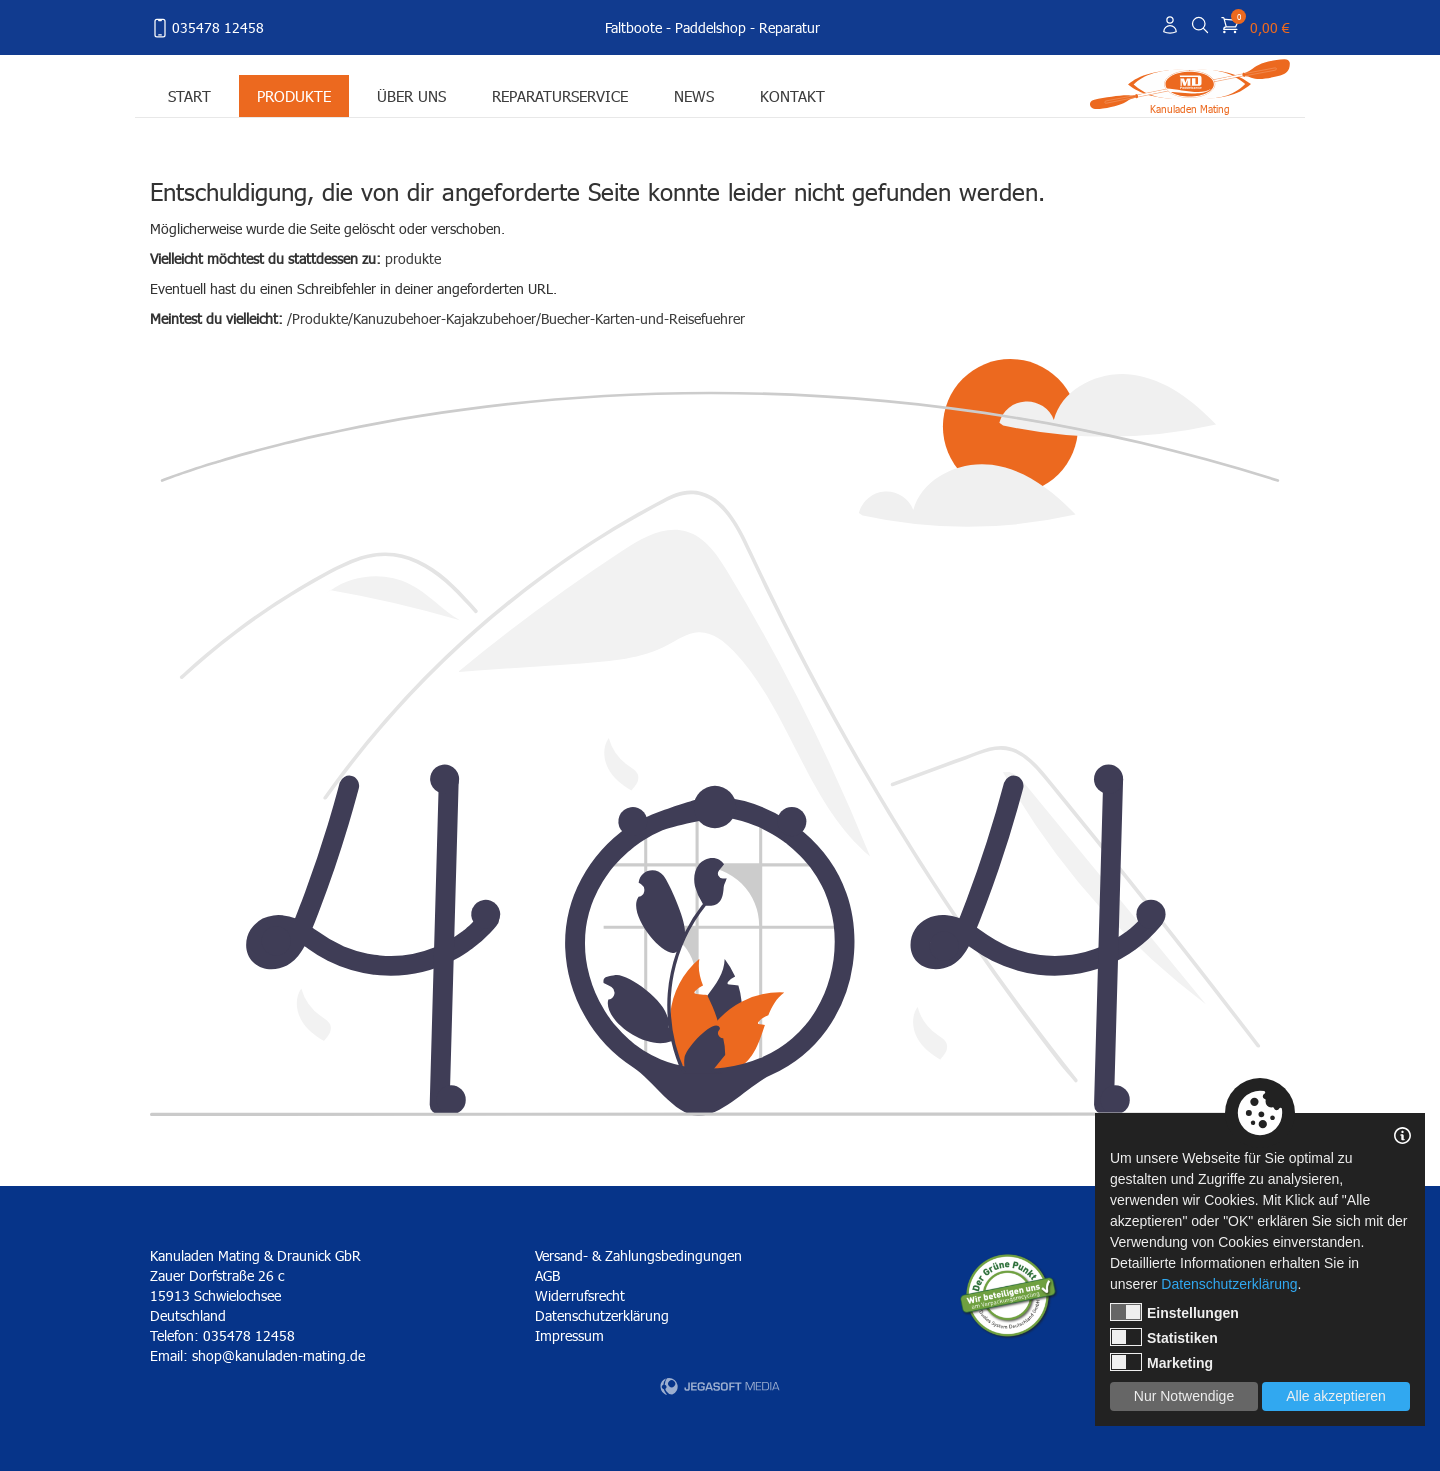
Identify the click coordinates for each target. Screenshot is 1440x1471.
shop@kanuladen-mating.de (278, 1355)
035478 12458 (207, 28)
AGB (547, 1275)
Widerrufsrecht (580, 1295)
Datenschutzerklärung (602, 1315)
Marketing (1161, 1362)
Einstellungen (1174, 1312)
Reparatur (789, 27)
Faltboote (633, 27)
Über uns (411, 95)
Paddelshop (710, 27)
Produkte (294, 95)
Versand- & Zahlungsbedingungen (638, 1255)
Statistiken (1164, 1337)
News (694, 95)
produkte (413, 258)
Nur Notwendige (1184, 1396)
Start (189, 95)
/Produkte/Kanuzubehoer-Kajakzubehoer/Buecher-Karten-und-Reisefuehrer (516, 318)
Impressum (569, 1335)
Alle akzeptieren (1336, 1396)
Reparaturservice (560, 95)
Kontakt (792, 95)
